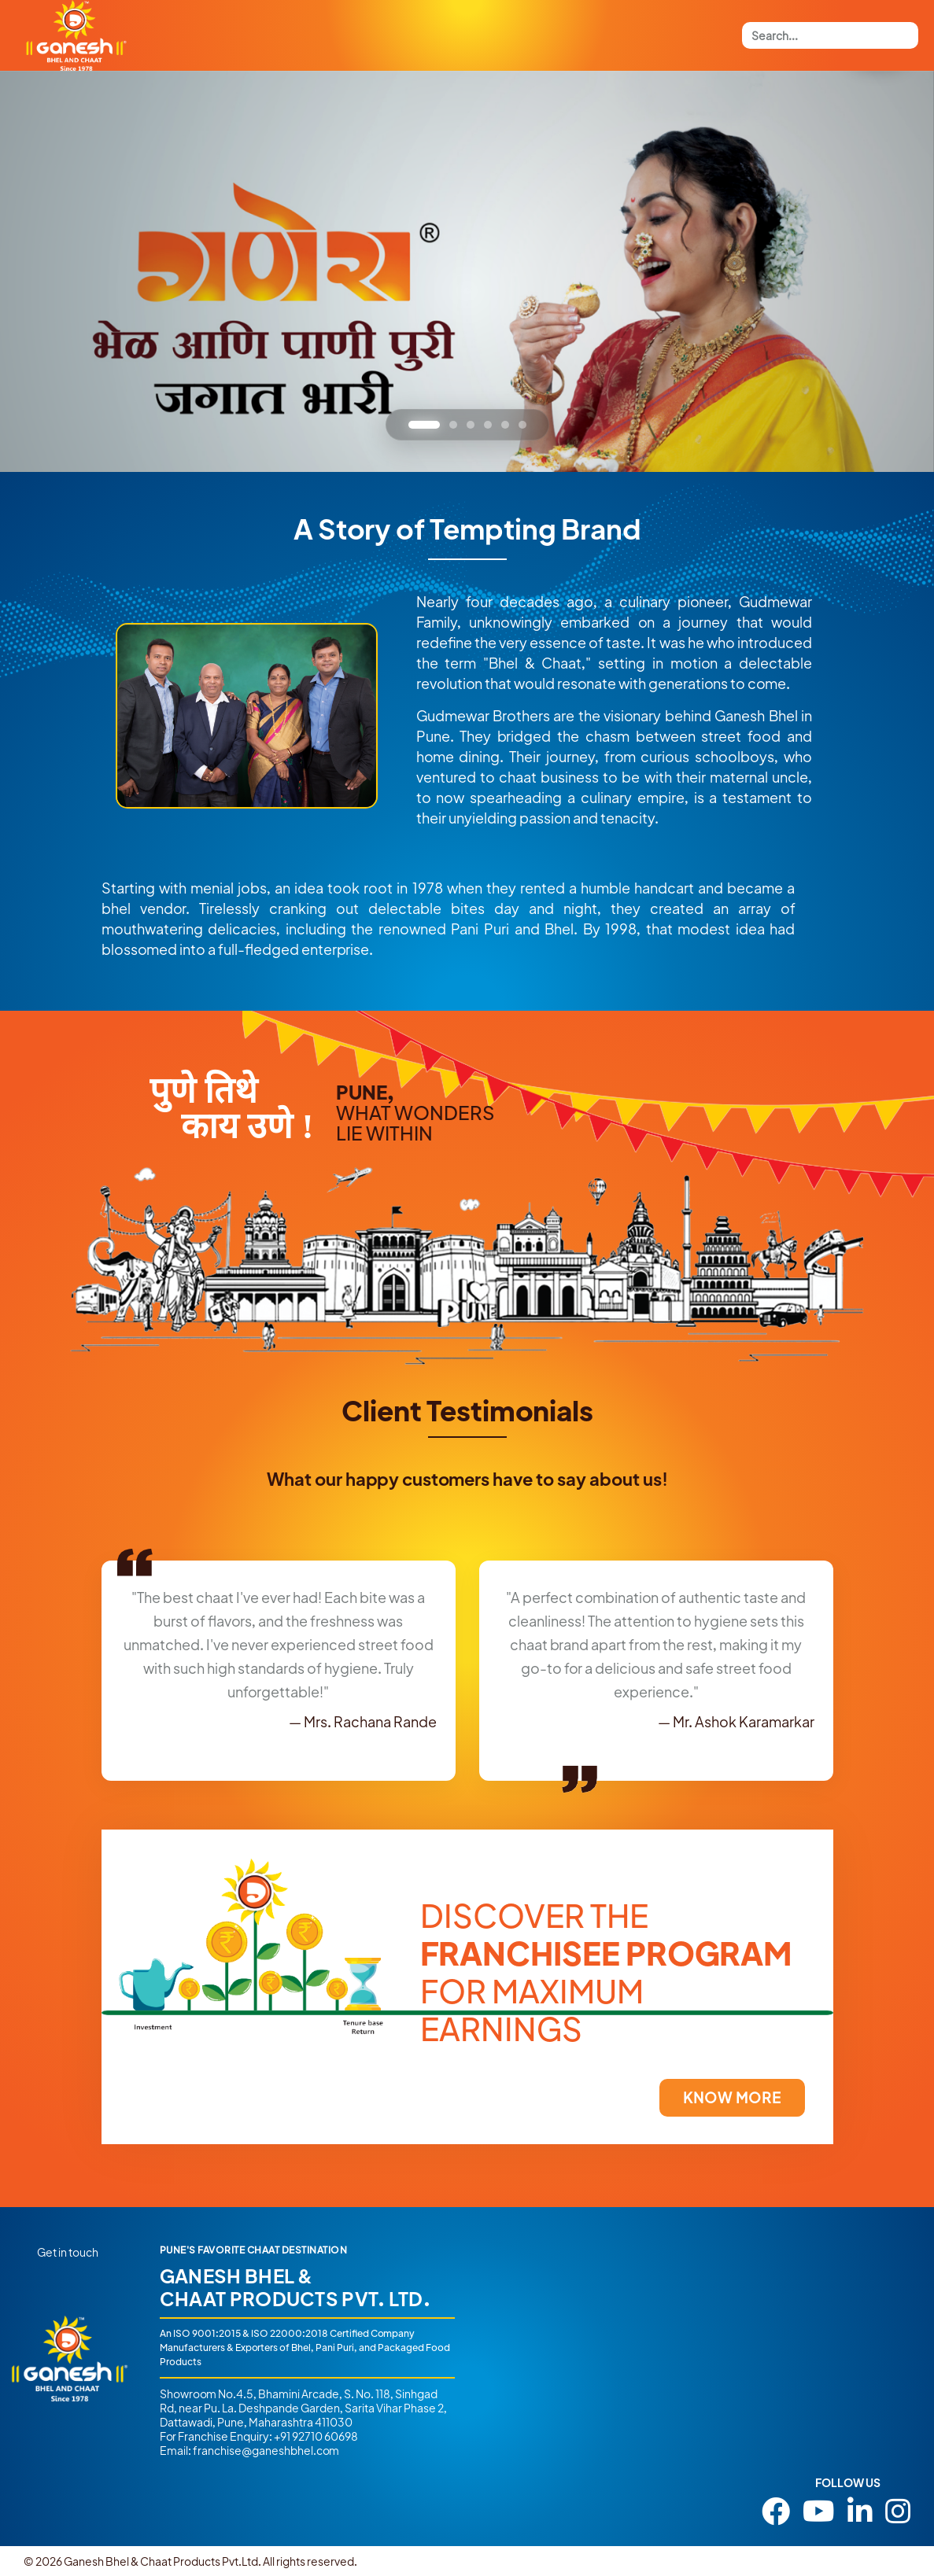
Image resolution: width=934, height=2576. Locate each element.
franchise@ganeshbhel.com (266, 2450)
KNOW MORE (732, 2097)
